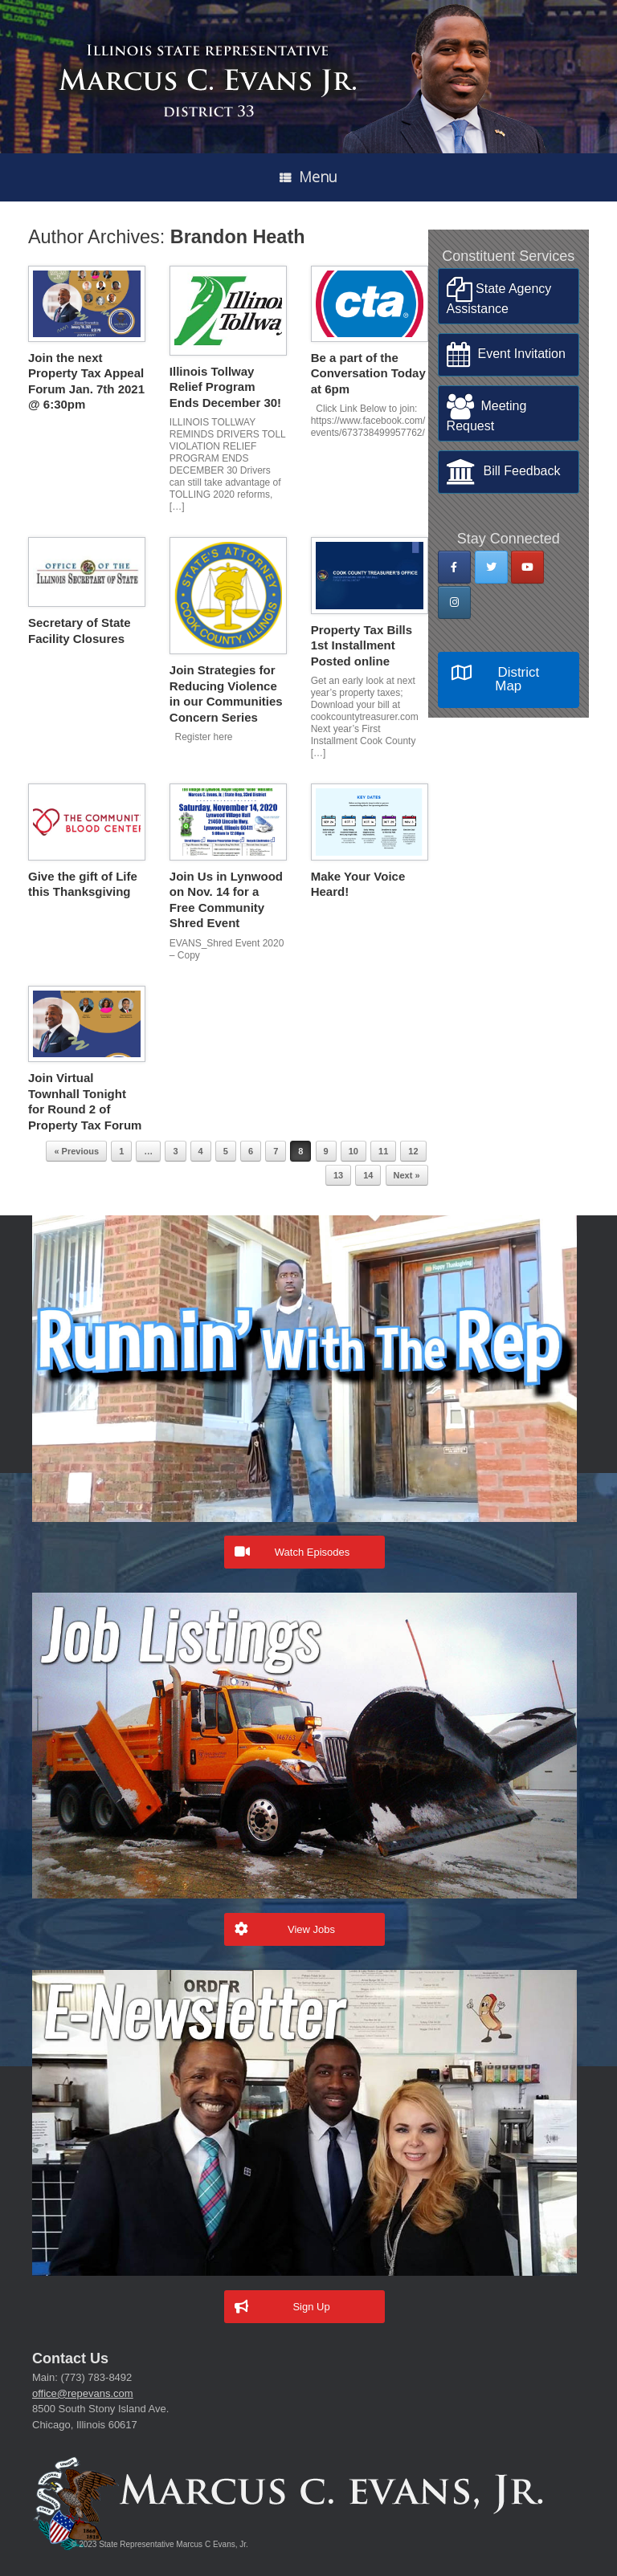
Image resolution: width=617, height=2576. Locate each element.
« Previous (76, 1151)
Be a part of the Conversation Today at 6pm (368, 373)
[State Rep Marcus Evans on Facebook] (454, 567)
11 (383, 1151)
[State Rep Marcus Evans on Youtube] (527, 567)
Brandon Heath (237, 236)
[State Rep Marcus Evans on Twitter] (491, 567)
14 (368, 1175)
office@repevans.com (82, 2393)
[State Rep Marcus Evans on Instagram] (454, 602)
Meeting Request (487, 413)
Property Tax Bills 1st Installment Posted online (361, 645)
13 (338, 1175)
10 (353, 1151)
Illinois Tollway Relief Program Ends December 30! (225, 386)
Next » (407, 1175)
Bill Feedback (504, 472)
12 (413, 1151)
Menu (308, 176)
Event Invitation (506, 355)
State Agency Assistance (499, 296)
